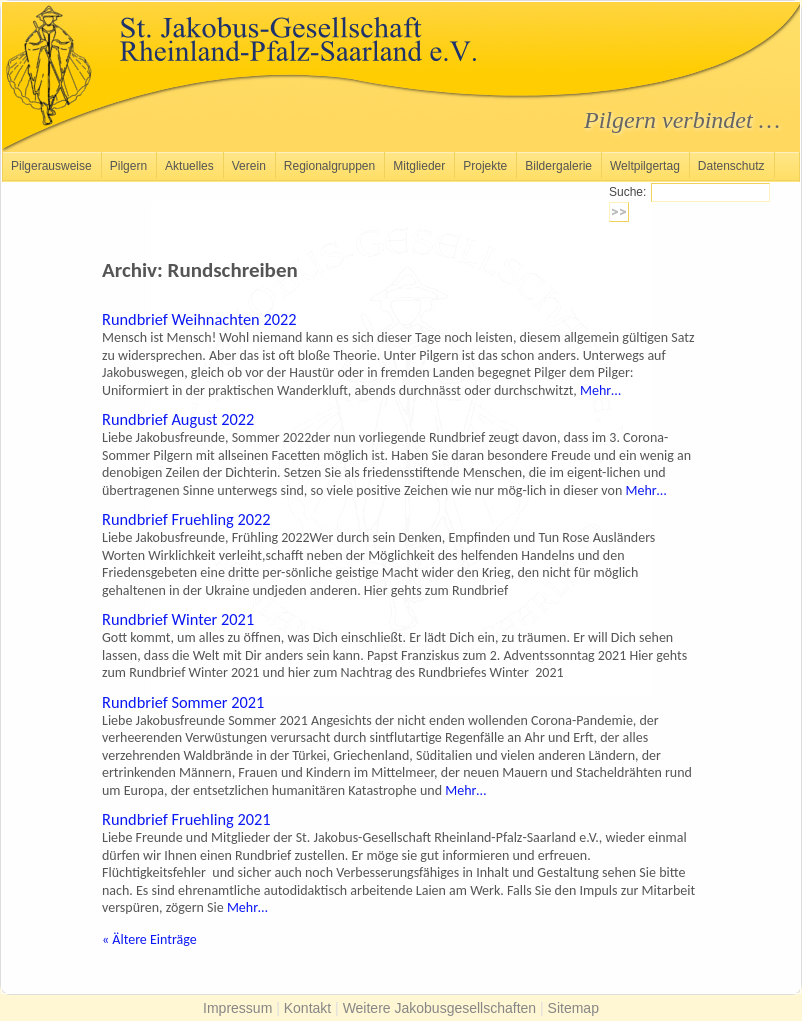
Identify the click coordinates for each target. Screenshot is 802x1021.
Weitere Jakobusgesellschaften (440, 1008)
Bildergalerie (558, 166)
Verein (249, 166)
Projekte (485, 166)
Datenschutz (731, 166)
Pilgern (128, 166)
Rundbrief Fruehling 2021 (186, 819)
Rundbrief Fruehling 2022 (186, 519)
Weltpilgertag (645, 166)
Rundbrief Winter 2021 (178, 619)
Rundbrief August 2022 (178, 419)
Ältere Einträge (149, 939)
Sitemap (573, 1008)
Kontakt (307, 1008)
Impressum (237, 1008)
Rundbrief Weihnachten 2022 (199, 319)
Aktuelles (189, 166)
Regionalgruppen (329, 166)
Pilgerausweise (51, 166)
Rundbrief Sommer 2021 (183, 702)
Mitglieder (419, 166)
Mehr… (600, 390)
